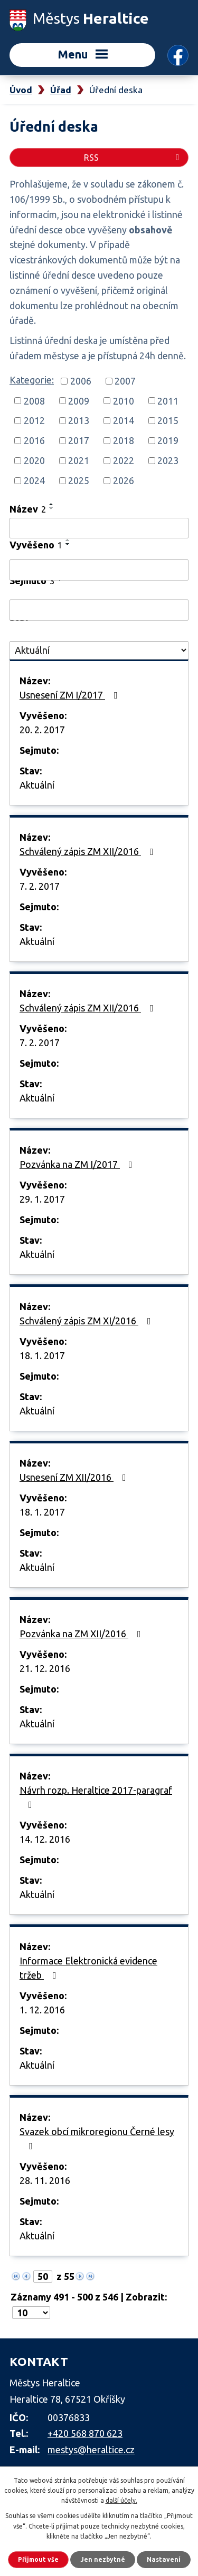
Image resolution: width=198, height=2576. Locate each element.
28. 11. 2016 (45, 2180)
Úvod (21, 90)
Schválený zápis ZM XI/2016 (87, 1320)
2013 (78, 420)
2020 (34, 460)
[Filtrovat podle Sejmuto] (99, 610)
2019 (167, 440)
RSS (133, 157)
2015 (167, 420)
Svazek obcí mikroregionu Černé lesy (97, 2138)
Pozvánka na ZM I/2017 (78, 1164)
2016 (34, 440)
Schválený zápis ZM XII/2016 (89, 851)
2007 (125, 381)
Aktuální (37, 785)
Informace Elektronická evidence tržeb (88, 1967)
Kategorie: (32, 380)
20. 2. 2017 (42, 729)
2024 (34, 480)
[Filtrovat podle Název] (99, 528)
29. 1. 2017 (42, 1199)
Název (28, 509)
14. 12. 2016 (45, 1839)
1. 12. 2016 (42, 2009)
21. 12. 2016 (45, 1668)
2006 (80, 381)
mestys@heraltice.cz (91, 2449)
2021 (78, 460)
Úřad (60, 90)
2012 (34, 420)
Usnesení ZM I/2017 (71, 695)
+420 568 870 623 (85, 2433)
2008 (34, 400)
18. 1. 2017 (42, 1355)
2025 (78, 480)
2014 (123, 420)
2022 (123, 460)
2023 (167, 460)
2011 (167, 400)
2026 (123, 480)
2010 (123, 400)
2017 (78, 440)
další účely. (121, 2500)
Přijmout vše (38, 2559)
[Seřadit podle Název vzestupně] (52, 504)
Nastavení (164, 2559)
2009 (78, 400)
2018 (123, 440)
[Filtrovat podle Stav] (99, 650)
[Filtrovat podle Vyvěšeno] (99, 570)
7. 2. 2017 (40, 886)
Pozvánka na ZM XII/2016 (82, 1633)
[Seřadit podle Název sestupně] (52, 508)
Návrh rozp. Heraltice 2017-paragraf (96, 1797)
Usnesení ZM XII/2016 (75, 1477)
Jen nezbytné (102, 2559)
